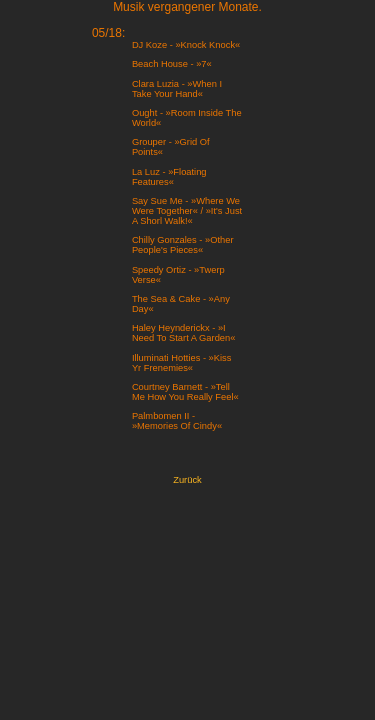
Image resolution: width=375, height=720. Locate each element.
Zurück (187, 480)
